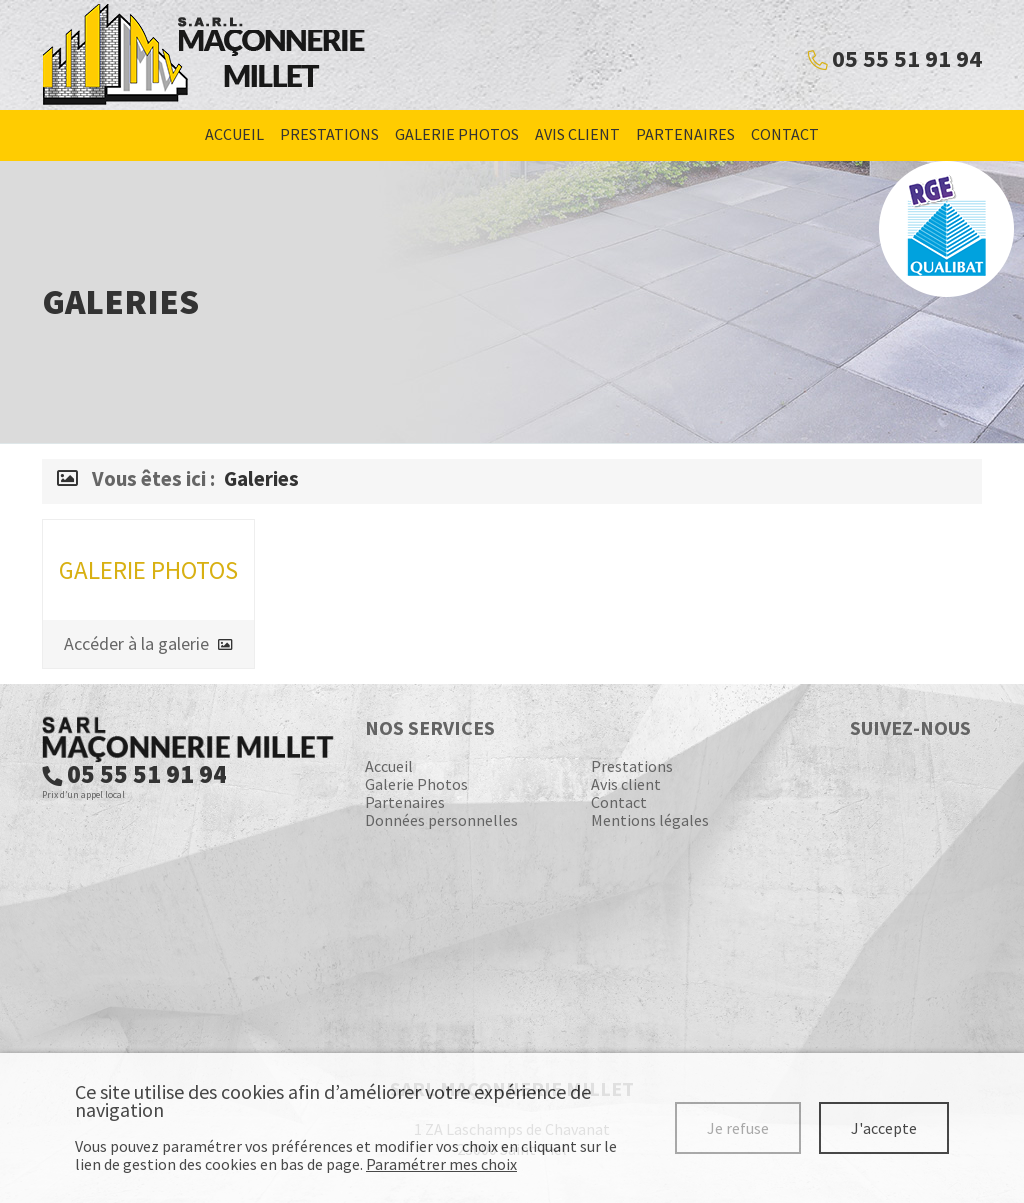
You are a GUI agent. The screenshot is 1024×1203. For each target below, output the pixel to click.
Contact (785, 134)
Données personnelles (441, 820)
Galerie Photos (457, 134)
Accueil (234, 134)
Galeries (261, 479)
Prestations (329, 134)
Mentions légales (650, 820)
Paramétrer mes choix (441, 1164)
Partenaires (685, 134)
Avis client (577, 134)
